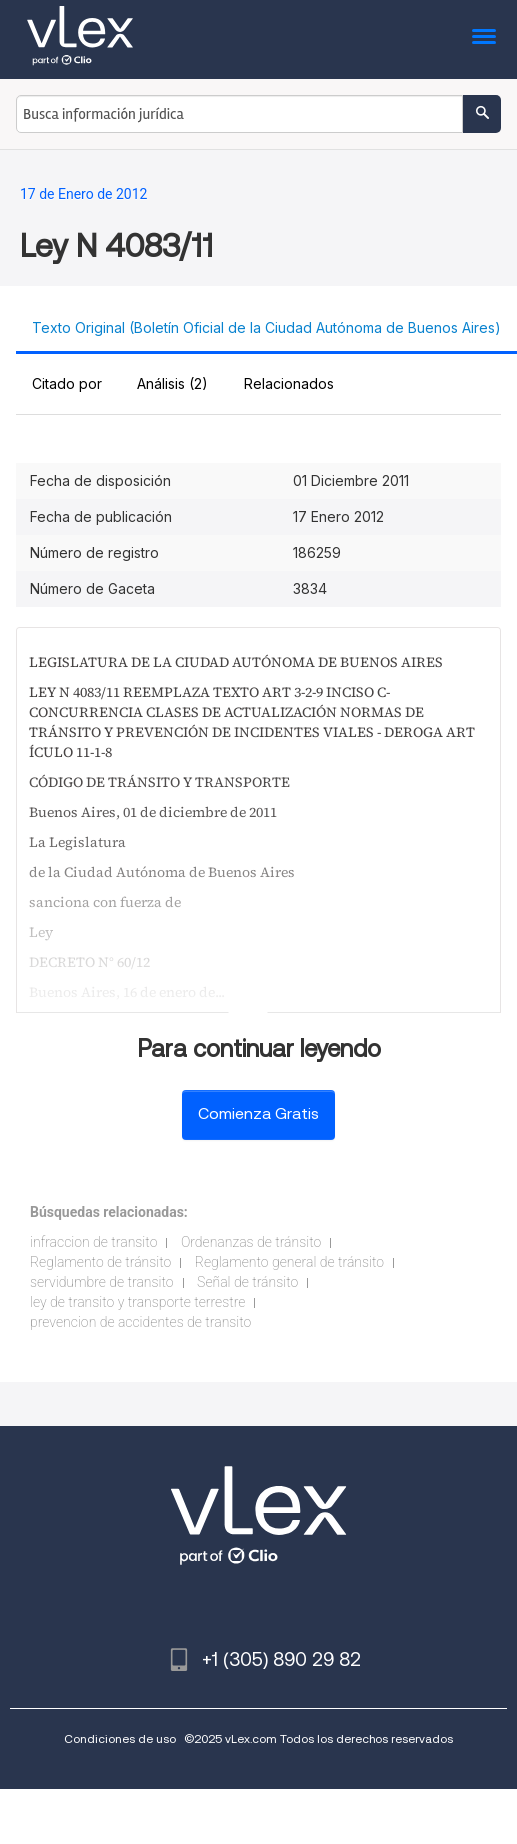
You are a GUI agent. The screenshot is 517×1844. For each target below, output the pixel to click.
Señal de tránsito (247, 1282)
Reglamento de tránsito (100, 1262)
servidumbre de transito (102, 1282)
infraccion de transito (93, 1242)
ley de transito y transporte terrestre (137, 1302)
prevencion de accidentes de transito (140, 1322)
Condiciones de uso (120, 1738)
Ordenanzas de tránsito (251, 1242)
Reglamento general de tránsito (289, 1262)
